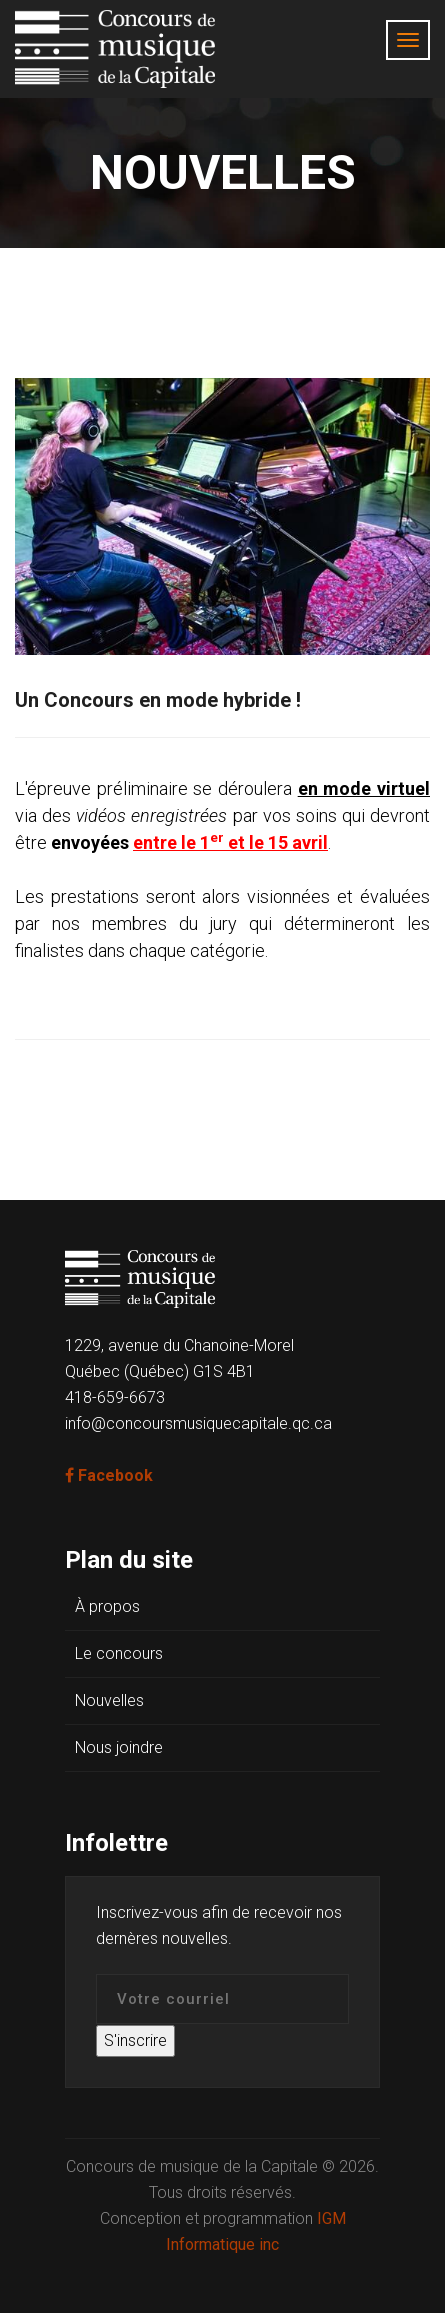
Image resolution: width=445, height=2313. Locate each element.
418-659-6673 (115, 1397)
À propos (107, 1606)
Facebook (109, 1475)
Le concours (119, 1653)
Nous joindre (119, 1747)
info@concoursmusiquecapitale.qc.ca (198, 1423)
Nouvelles (109, 1700)
